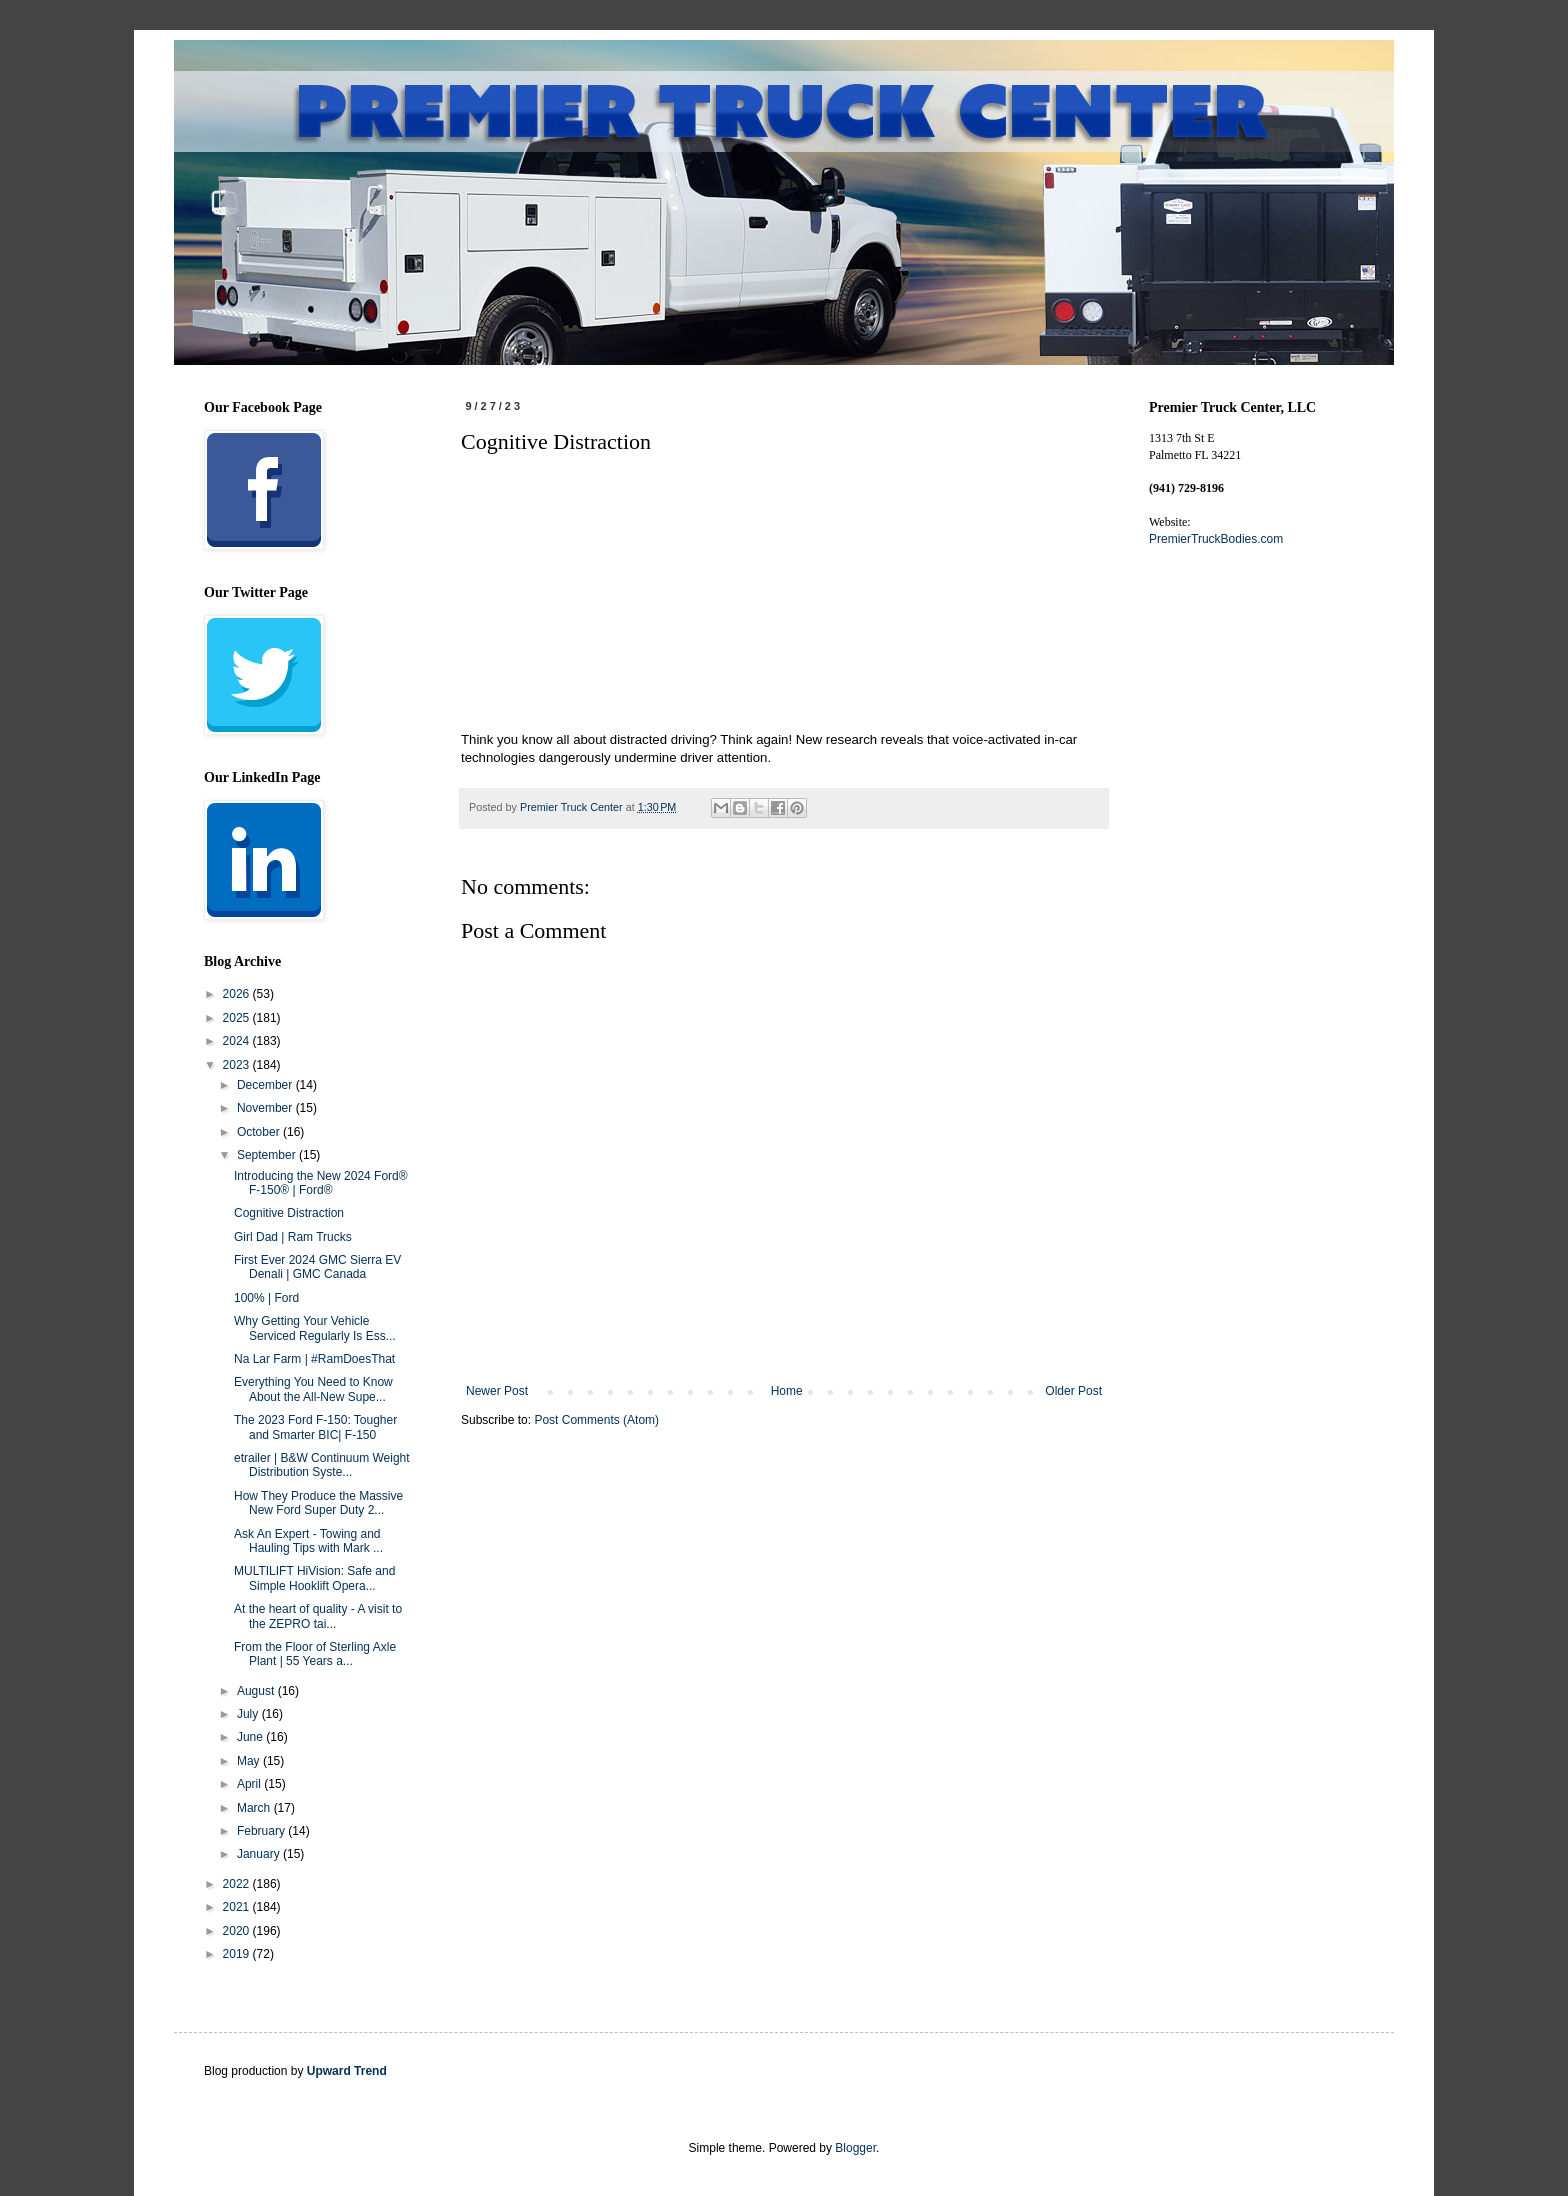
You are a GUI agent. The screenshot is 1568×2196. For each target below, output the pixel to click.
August (257, 1691)
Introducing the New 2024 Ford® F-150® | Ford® (321, 1183)
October (260, 1132)
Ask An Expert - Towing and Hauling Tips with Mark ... (308, 1541)
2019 (238, 1954)
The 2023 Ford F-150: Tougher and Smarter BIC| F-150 (315, 1427)
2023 (238, 1065)
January (260, 1854)
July (249, 1714)
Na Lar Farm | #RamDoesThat (314, 1359)
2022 (238, 1884)
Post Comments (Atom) (596, 1420)
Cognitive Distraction (289, 1213)
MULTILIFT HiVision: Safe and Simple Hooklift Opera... (314, 1578)
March (255, 1808)
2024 (238, 1041)
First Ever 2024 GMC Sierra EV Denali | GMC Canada (317, 1267)
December (266, 1085)
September (268, 1155)
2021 (238, 1907)
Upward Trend (347, 2071)
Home (787, 1391)
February (262, 1831)
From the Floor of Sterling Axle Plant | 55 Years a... (315, 1654)
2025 (238, 1018)
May (250, 1761)
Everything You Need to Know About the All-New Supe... (313, 1389)
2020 (238, 1931)
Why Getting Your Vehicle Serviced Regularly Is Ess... (315, 1328)
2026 (238, 994)
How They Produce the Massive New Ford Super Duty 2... (318, 1503)
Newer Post (497, 1391)
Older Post (1073, 1391)
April (250, 1784)
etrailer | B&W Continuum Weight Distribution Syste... (322, 1465)
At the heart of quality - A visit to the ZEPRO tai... (318, 1616)
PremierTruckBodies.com (1216, 539)
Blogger (855, 2148)
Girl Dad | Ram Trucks (293, 1237)
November (266, 1108)
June (251, 1737)
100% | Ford (266, 1298)
